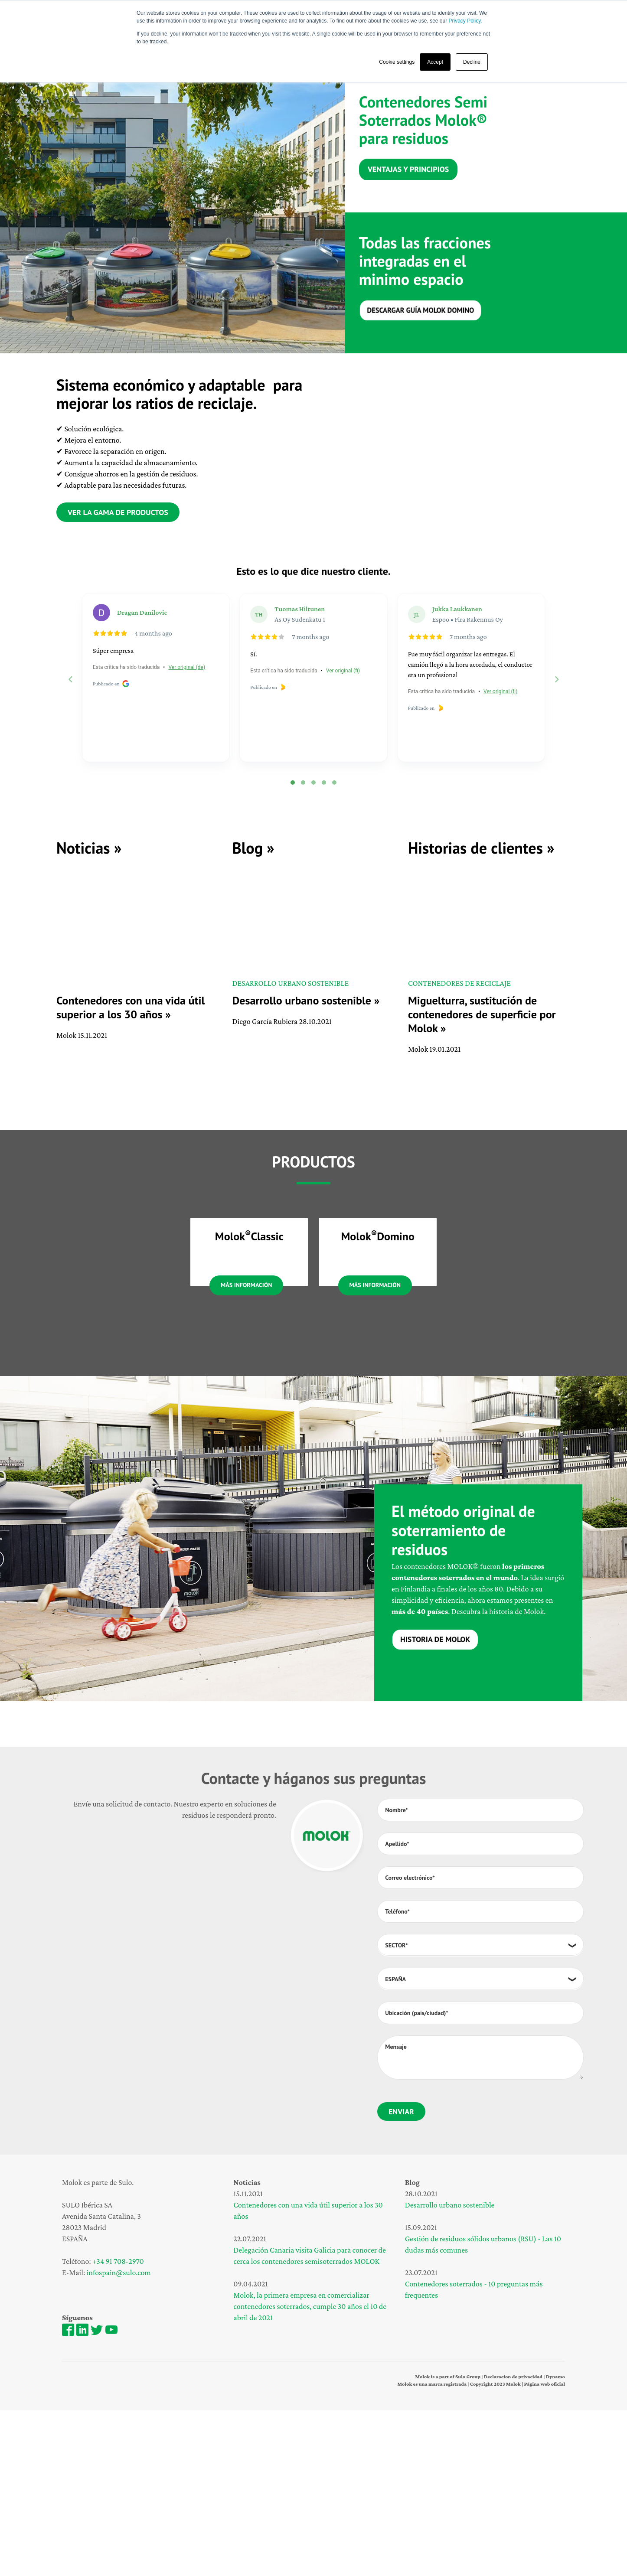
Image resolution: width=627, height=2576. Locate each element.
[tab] (292, 782)
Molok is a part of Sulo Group (447, 2542)
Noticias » (88, 848)
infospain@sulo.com (119, 2438)
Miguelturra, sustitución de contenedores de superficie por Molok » (482, 1014)
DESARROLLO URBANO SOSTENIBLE (290, 983)
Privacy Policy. (465, 21)
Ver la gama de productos (118, 512)
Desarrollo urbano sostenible (450, 2371)
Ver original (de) (186, 667)
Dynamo (555, 2542)
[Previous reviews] (70, 679)
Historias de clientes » (481, 848)
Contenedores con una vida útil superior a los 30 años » (130, 1007)
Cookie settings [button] (397, 62)
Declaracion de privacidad (513, 2542)
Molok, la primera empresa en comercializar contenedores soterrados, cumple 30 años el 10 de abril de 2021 (309, 2472)
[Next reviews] (556, 679)
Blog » (253, 848)
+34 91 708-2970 (118, 2427)
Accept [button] (435, 62)
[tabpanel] (172, 212)
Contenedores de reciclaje (459, 983)
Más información (246, 1451)
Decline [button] (471, 62)
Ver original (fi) (343, 671)
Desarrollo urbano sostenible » (305, 1000)
